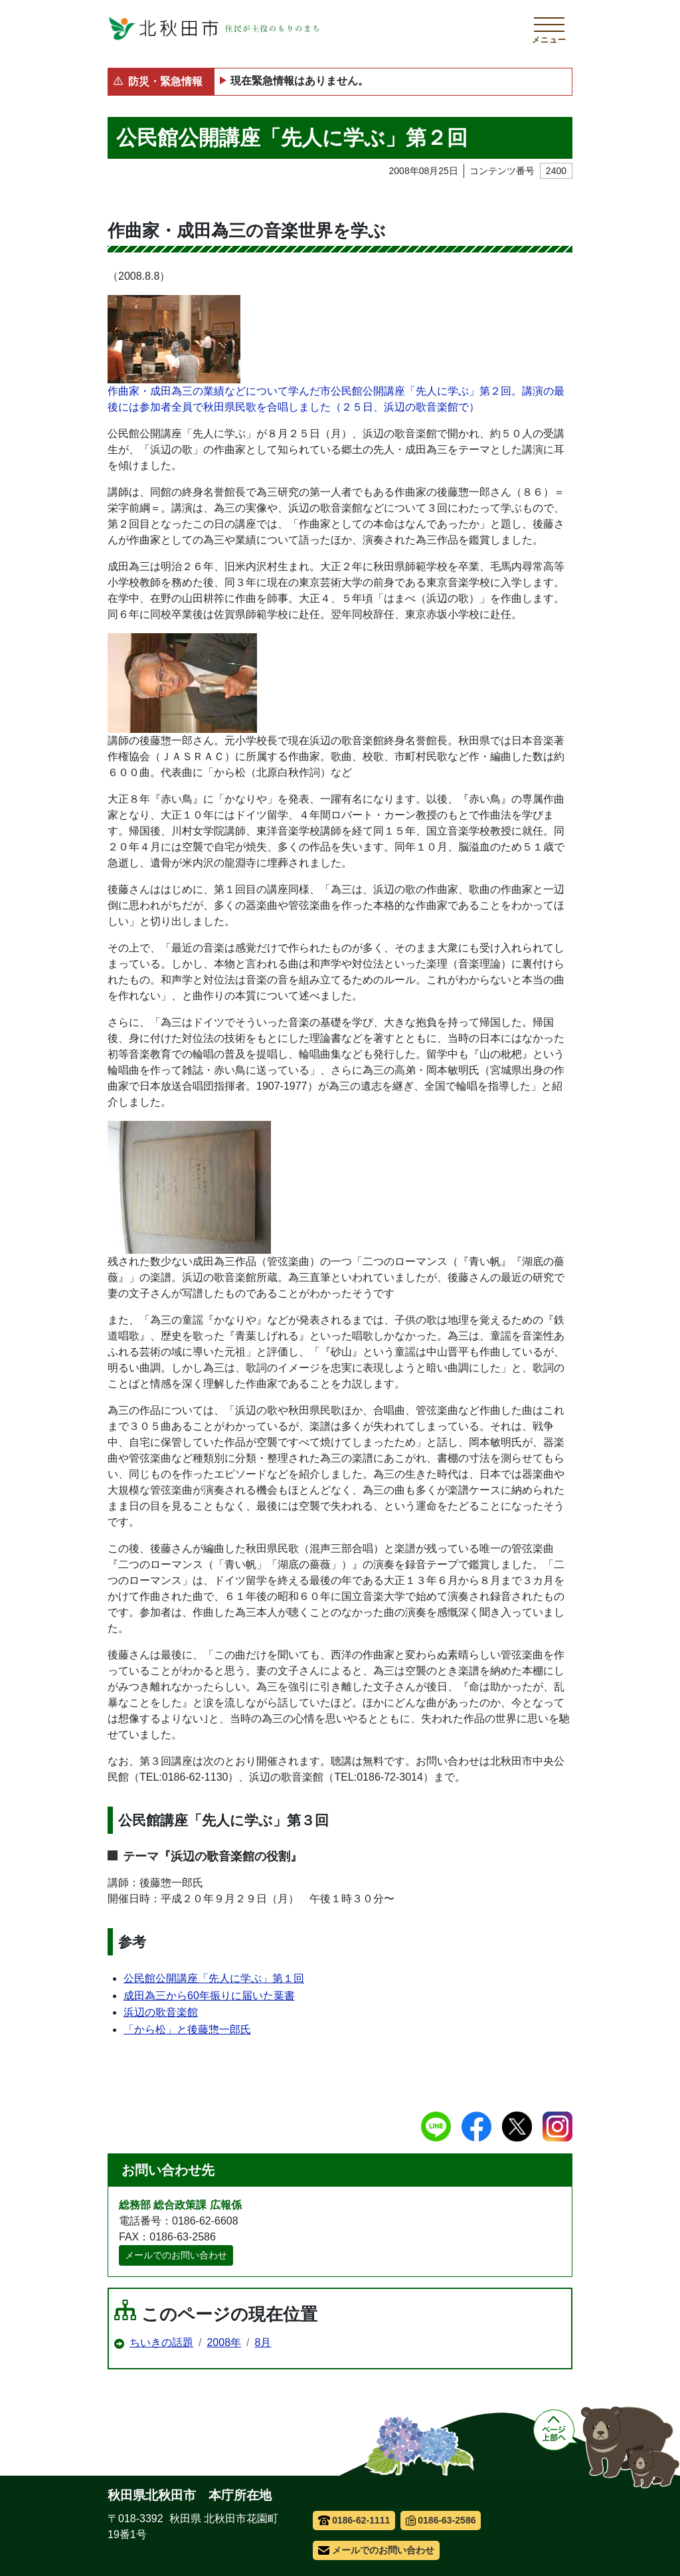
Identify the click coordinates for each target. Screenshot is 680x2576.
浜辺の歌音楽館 (161, 2012)
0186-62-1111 (354, 2520)
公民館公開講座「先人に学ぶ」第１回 (214, 1978)
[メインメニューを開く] (549, 28)
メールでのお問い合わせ (176, 2255)
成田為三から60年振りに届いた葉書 (209, 1995)
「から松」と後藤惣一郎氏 (187, 2029)
